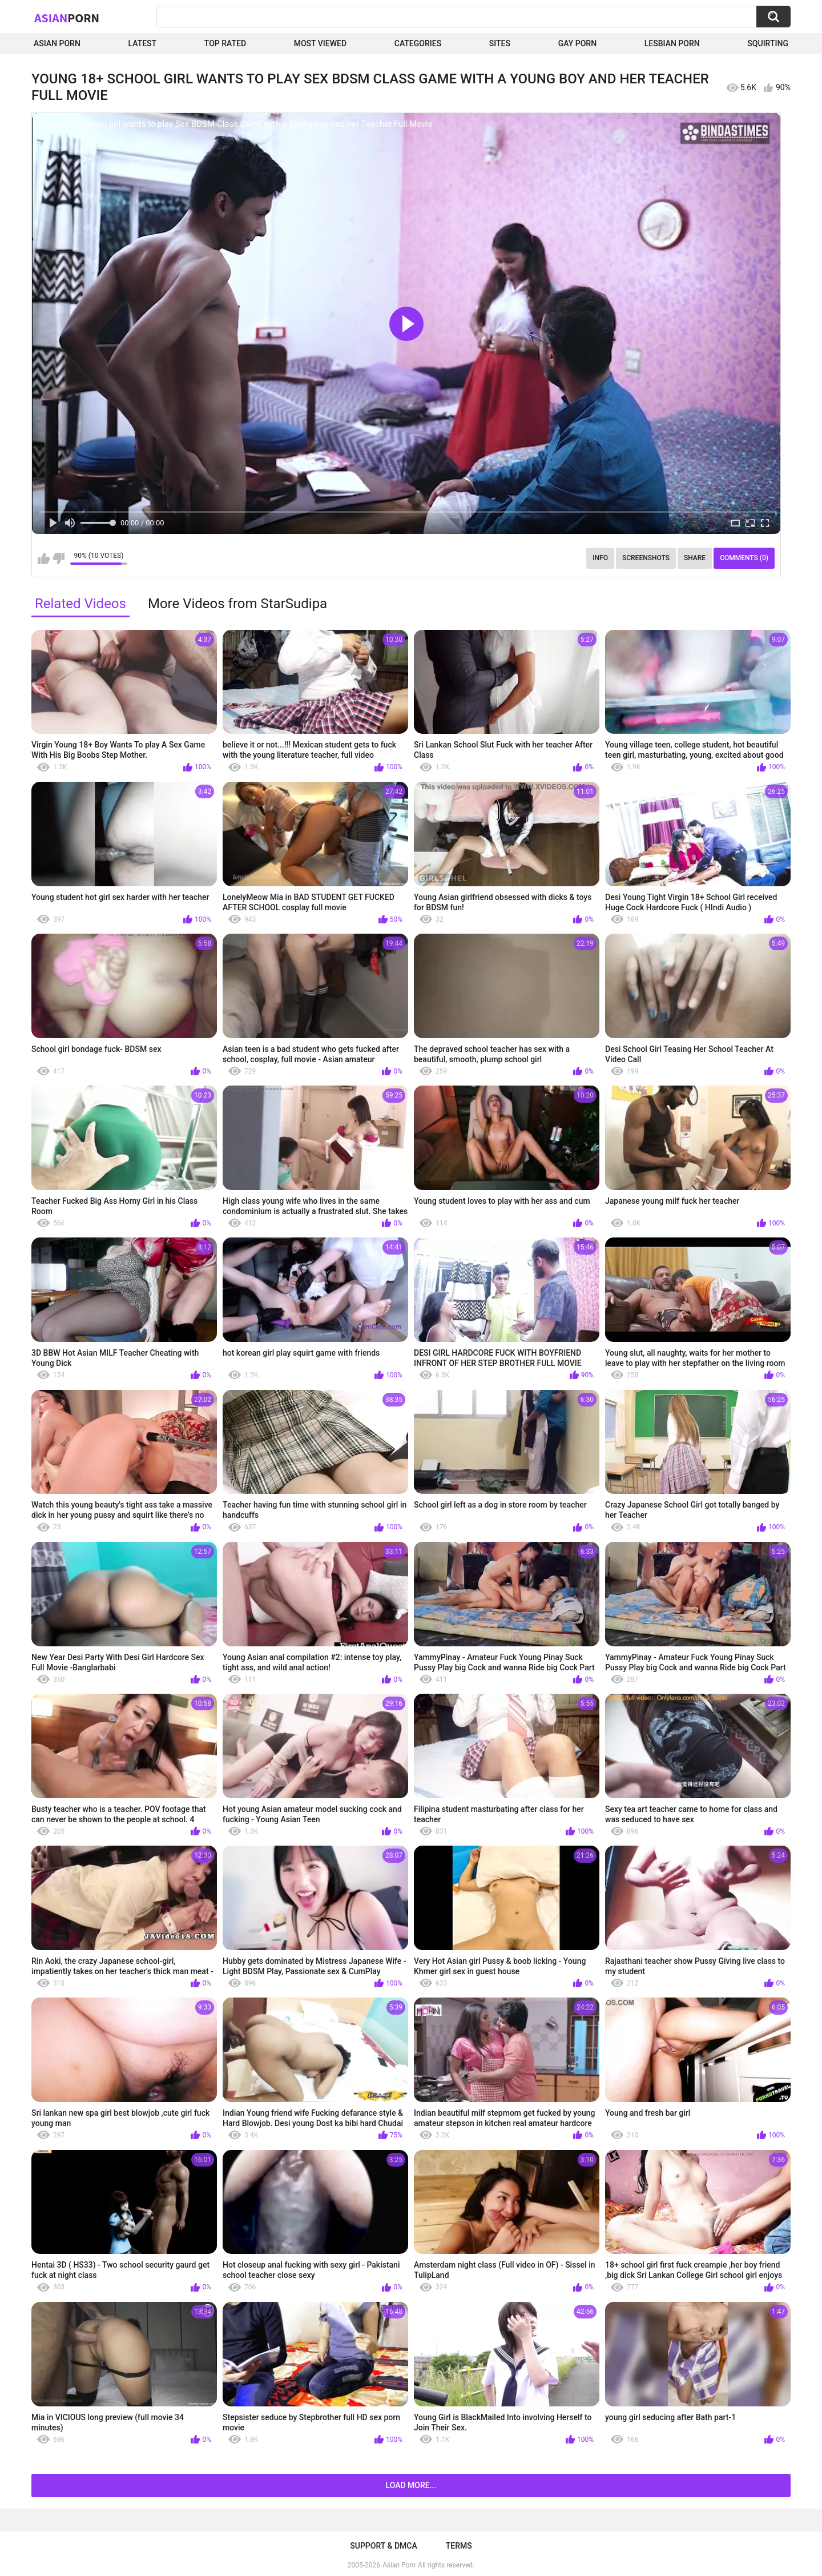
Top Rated (225, 43)
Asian (66, 18)
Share (695, 558)
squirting (767, 43)
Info (600, 558)
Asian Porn (57, 43)
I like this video (44, 558)
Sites (499, 43)
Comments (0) (744, 558)
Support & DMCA (383, 2545)
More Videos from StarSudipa (237, 604)
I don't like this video (59, 558)
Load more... (411, 2485)
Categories (417, 43)
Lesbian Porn (672, 43)
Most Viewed (320, 43)
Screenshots (646, 558)
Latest (142, 43)
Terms (459, 2545)
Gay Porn (577, 43)
